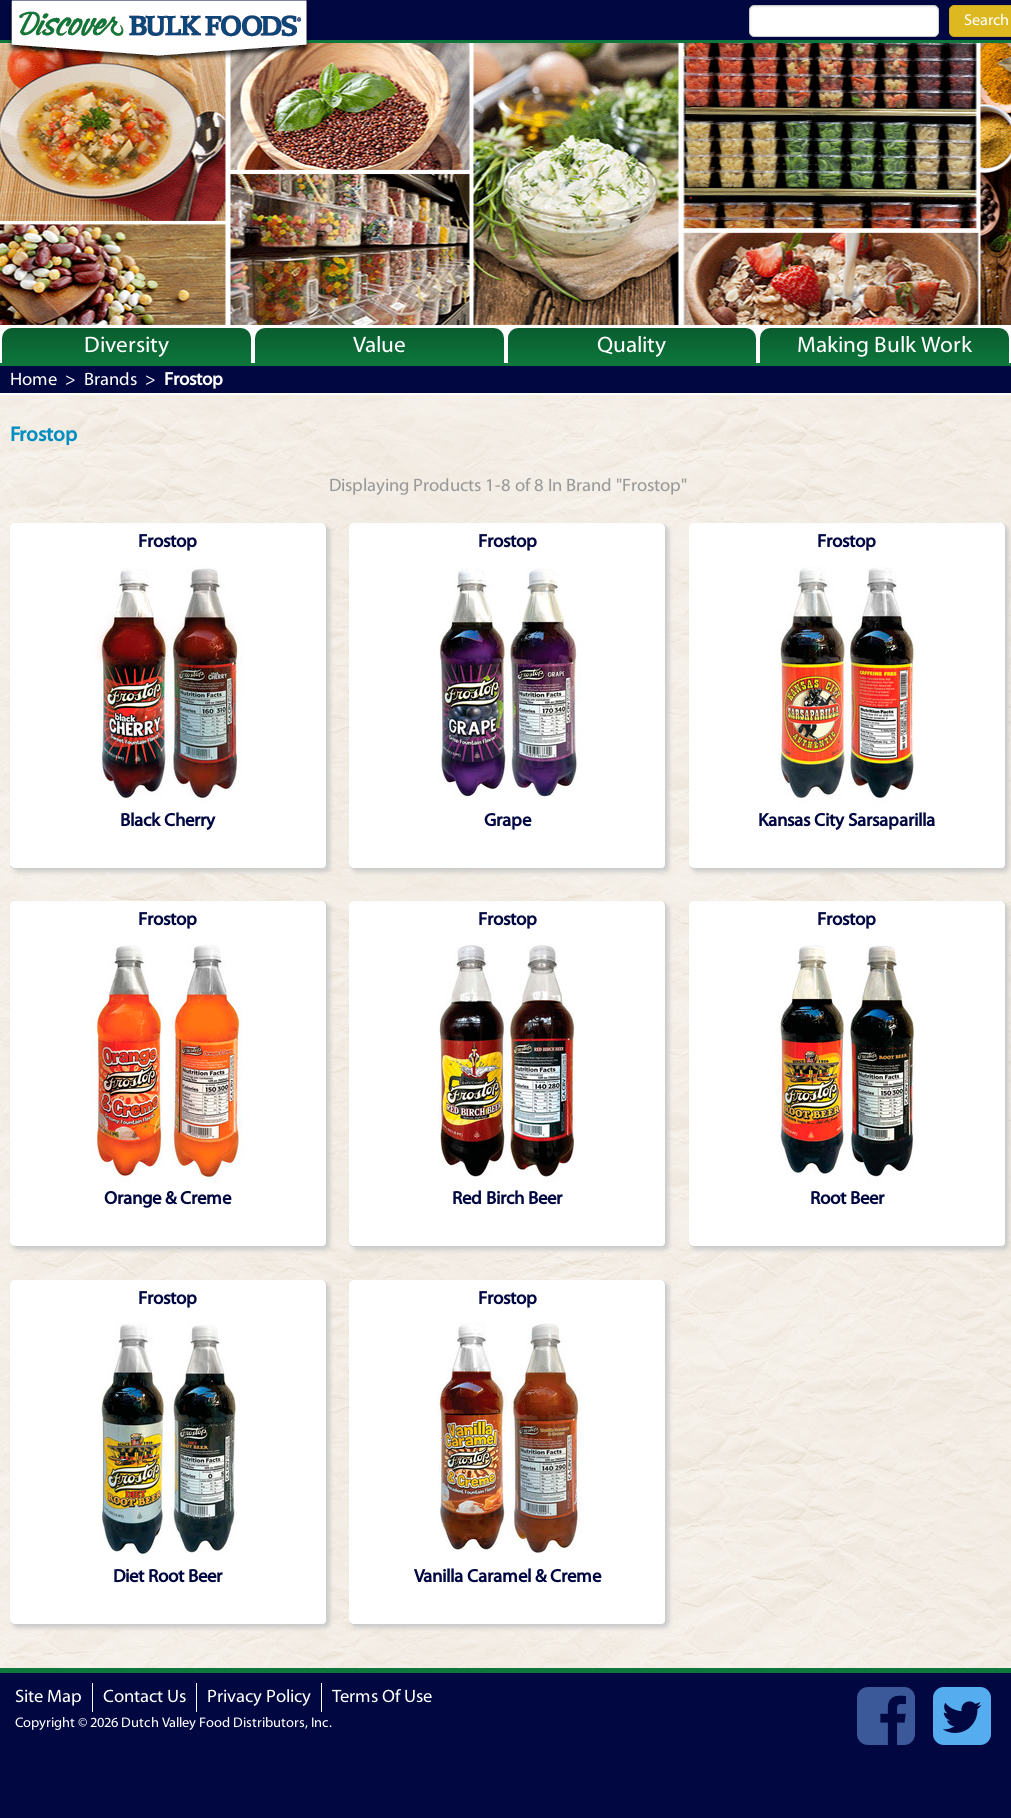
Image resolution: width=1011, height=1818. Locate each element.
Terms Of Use (382, 1696)
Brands (110, 379)
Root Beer (847, 1198)
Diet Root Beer (167, 1576)
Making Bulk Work (884, 345)
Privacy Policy (259, 1696)
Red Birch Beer (507, 1198)
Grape (507, 820)
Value (379, 345)
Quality (631, 345)
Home (33, 379)
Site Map (48, 1696)
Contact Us (144, 1696)
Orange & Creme (167, 1198)
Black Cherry (167, 820)
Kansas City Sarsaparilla (846, 820)
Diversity (126, 345)
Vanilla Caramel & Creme (507, 1576)
